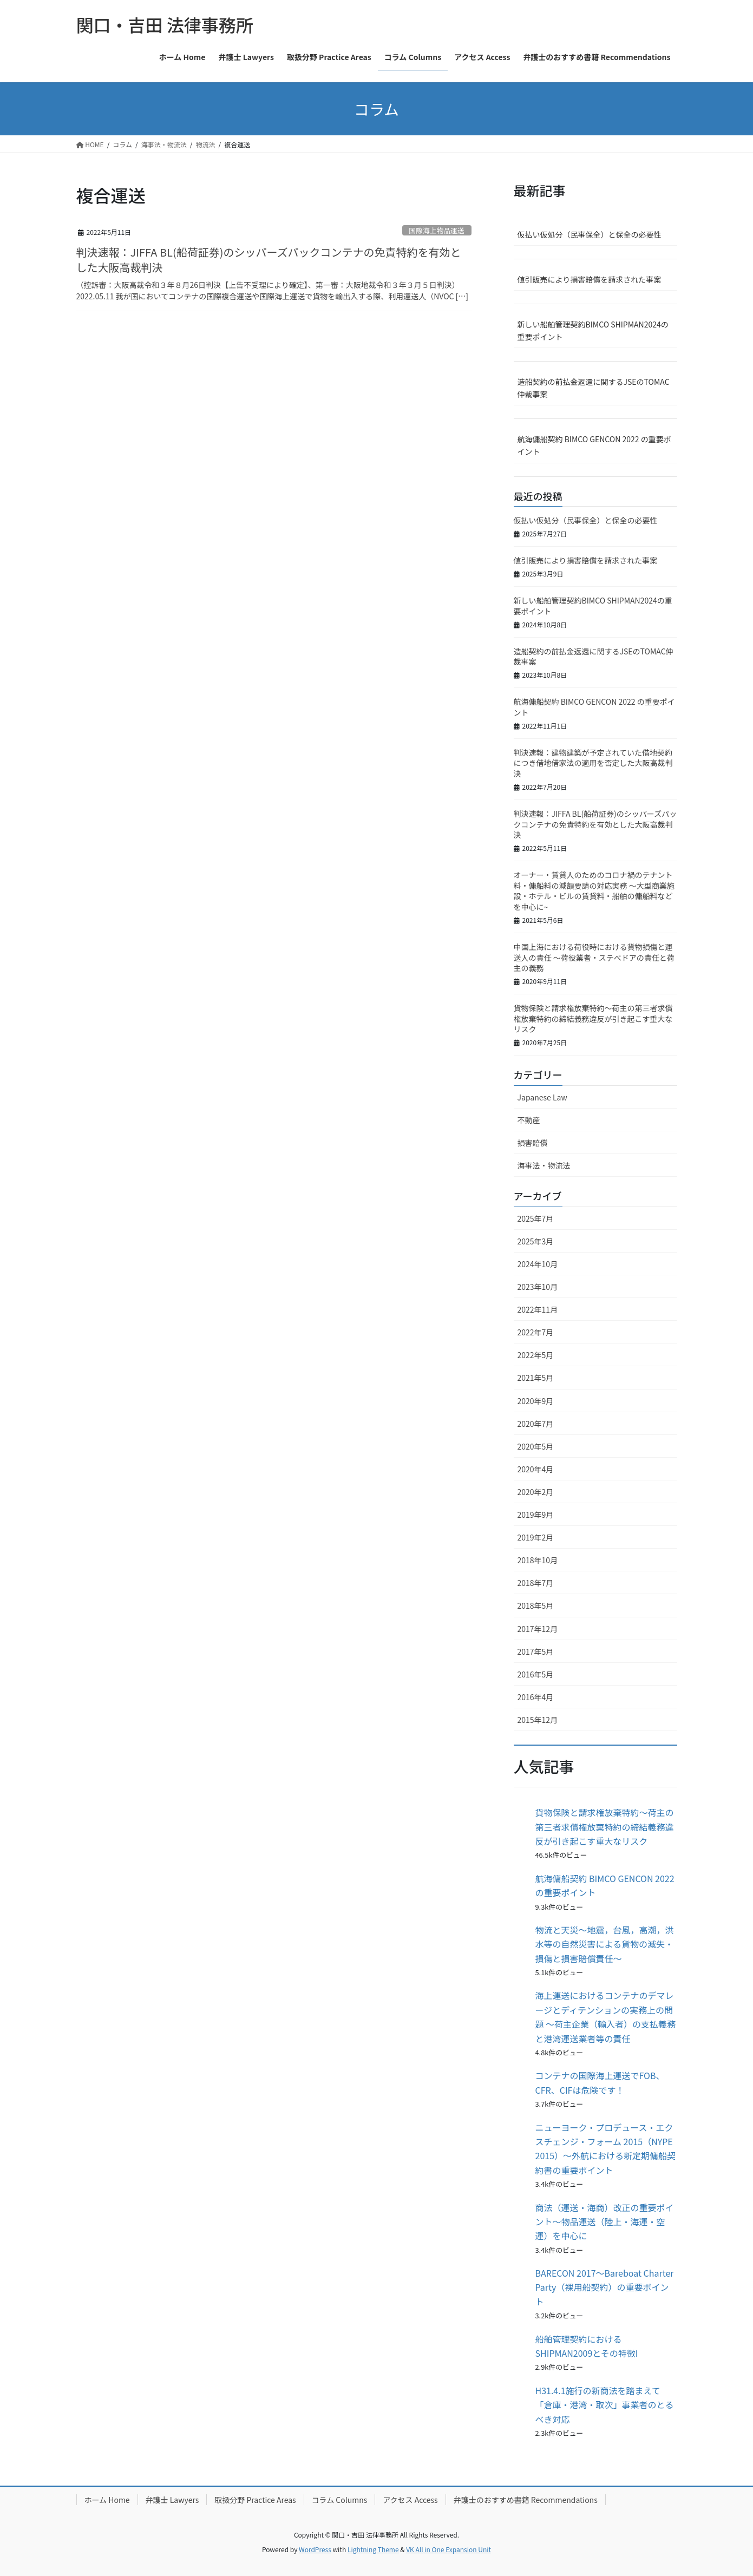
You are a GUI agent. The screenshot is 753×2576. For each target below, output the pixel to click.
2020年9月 (536, 1400)
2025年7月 (536, 1218)
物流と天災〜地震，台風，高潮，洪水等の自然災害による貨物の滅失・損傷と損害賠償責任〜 (604, 1944)
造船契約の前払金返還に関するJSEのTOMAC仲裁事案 (594, 387)
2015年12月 (538, 1719)
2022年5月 (536, 1354)
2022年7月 (536, 1332)
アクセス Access (410, 2499)
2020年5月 (536, 1446)
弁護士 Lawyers (172, 2499)
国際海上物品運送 (436, 230)
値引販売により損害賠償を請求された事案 (590, 279)
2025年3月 (536, 1241)
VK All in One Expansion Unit (448, 2549)
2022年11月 (538, 1309)
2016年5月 (536, 1674)
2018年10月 (538, 1560)
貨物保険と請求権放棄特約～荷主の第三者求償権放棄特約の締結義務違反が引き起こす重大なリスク (593, 1018)
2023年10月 (538, 1286)
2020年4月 (536, 1469)
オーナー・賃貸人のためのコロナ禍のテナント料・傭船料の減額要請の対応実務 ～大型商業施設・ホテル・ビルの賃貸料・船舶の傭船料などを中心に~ (594, 890)
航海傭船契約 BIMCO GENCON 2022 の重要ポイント (594, 445)
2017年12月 (538, 1628)
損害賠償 (533, 1142)
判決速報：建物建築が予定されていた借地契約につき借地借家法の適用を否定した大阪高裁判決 (593, 763)
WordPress (315, 2549)
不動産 (529, 1120)
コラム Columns (340, 2499)
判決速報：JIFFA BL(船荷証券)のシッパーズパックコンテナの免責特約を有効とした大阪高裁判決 (268, 259)
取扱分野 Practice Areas (255, 2499)
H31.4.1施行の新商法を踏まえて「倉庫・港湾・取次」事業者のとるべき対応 (604, 2405)
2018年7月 (536, 1582)
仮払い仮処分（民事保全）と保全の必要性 (590, 234)
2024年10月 (538, 1263)
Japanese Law (542, 1097)
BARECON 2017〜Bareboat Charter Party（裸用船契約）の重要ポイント (604, 2287)
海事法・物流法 (544, 1165)
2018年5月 (536, 1605)
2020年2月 (536, 1491)
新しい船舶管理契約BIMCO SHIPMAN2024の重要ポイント (593, 330)
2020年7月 (536, 1423)
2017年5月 (536, 1651)
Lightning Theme (373, 2549)
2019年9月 (536, 1514)
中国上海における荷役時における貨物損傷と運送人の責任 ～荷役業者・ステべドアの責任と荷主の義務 (594, 957)
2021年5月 (536, 1377)
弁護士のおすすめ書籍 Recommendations (526, 2499)
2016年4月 (536, 1697)
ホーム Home (107, 2499)
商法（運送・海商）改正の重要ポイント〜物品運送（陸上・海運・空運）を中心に (604, 2222)
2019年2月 (536, 1537)
